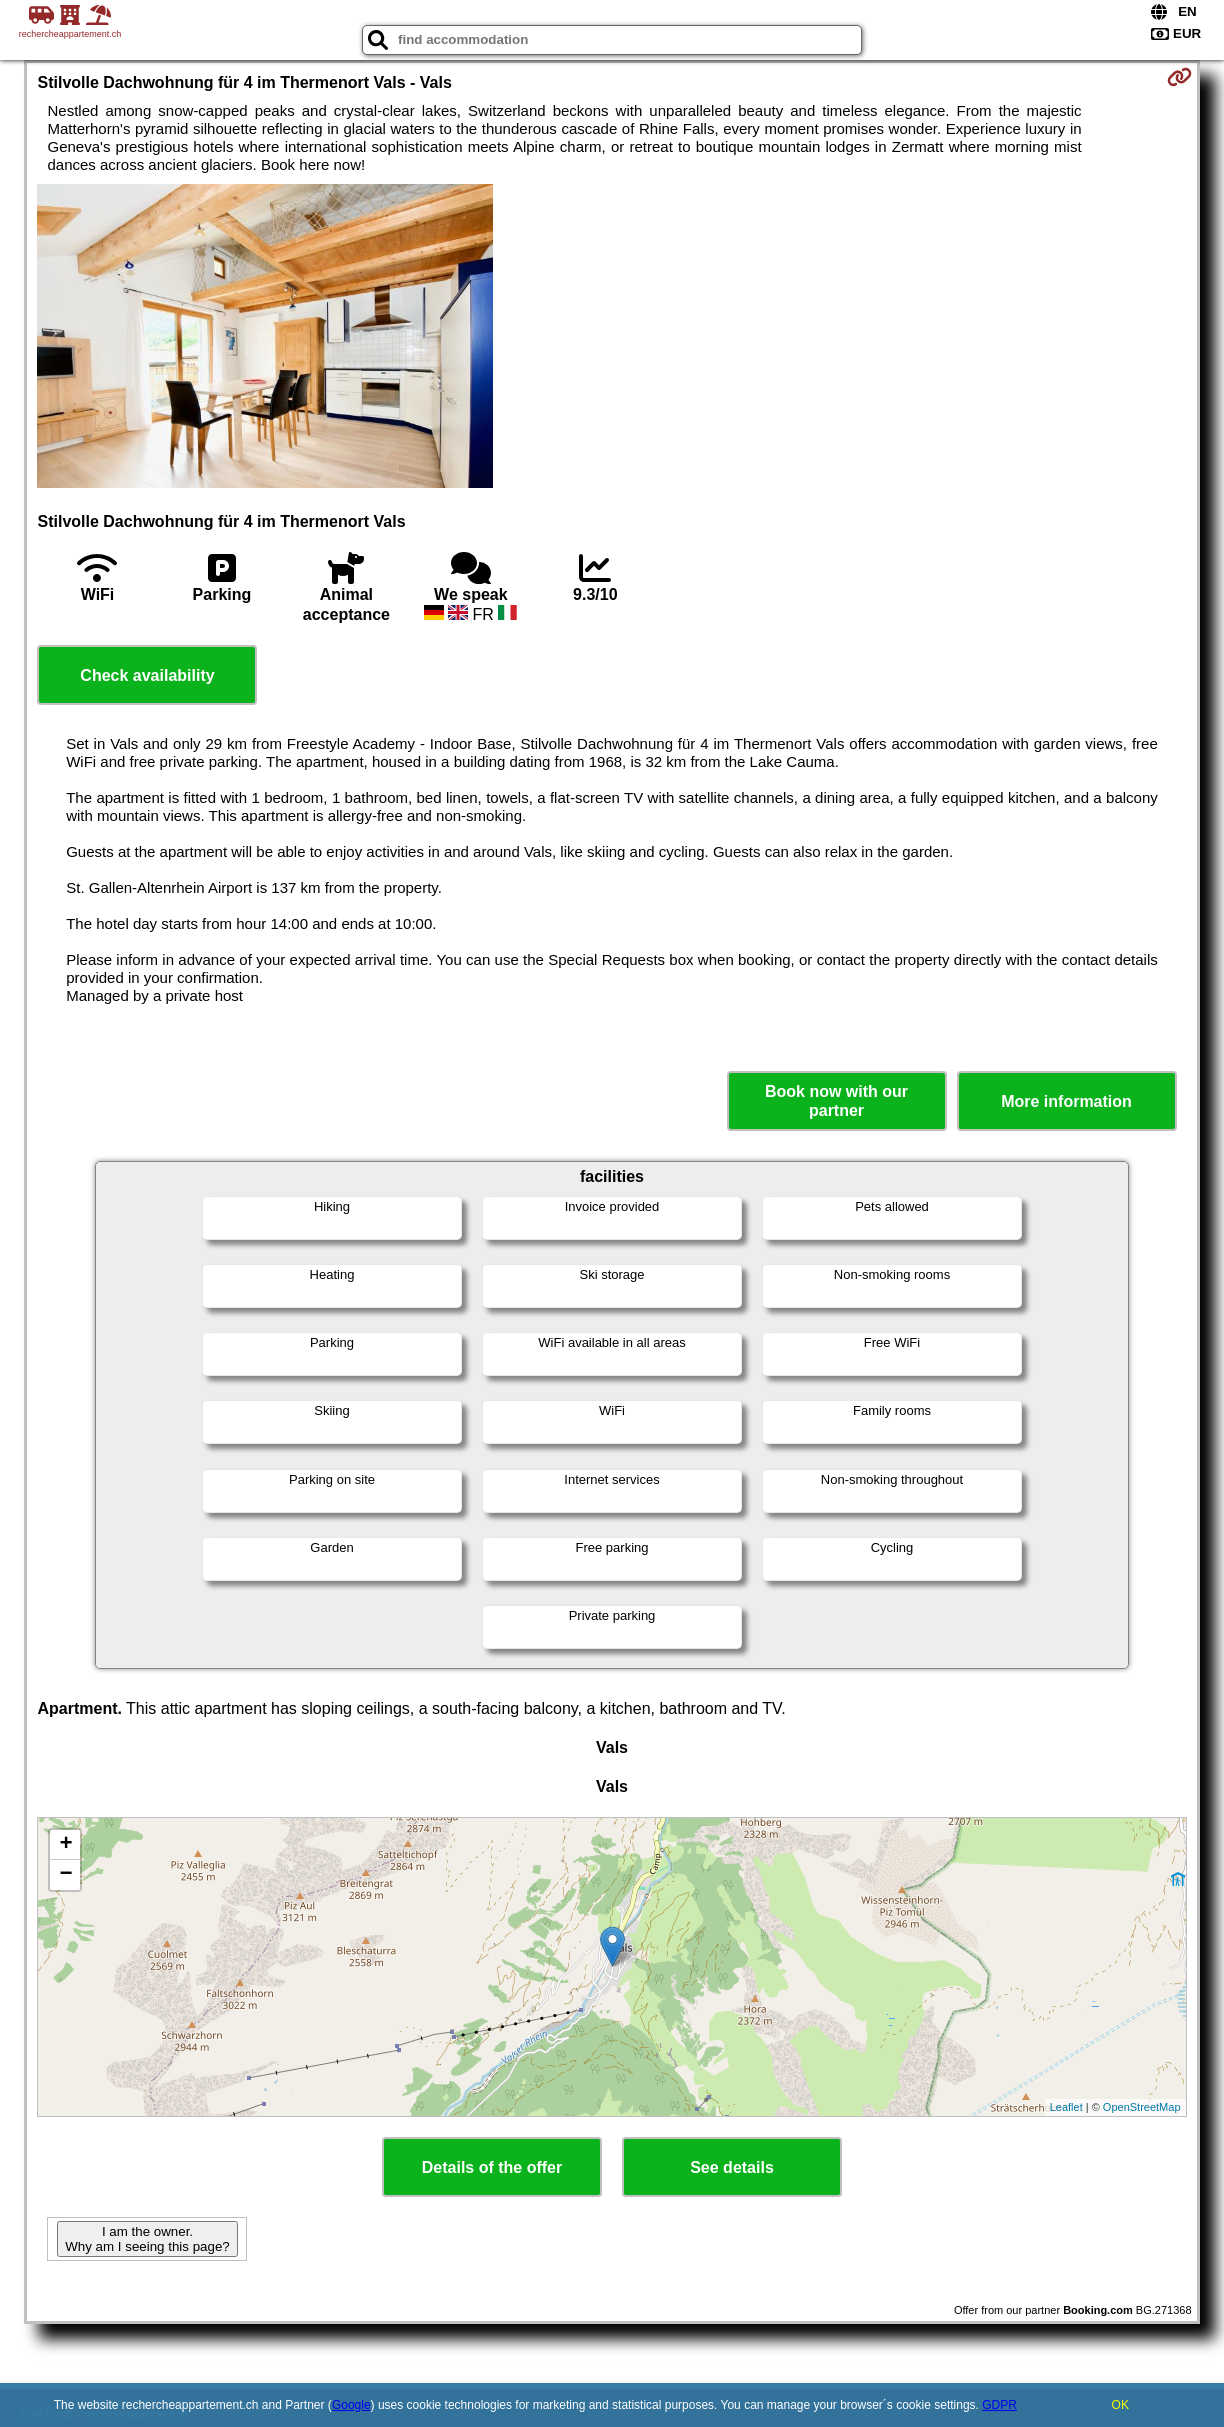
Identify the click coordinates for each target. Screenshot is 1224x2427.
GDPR (999, 2405)
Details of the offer (492, 2167)
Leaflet (1066, 2107)
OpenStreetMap (1142, 2107)
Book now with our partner (836, 1101)
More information (1066, 1101)
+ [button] (65, 1845)
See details (732, 2167)
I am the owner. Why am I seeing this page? (147, 2239)
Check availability (147, 675)
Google (351, 2405)
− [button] (65, 1875)
